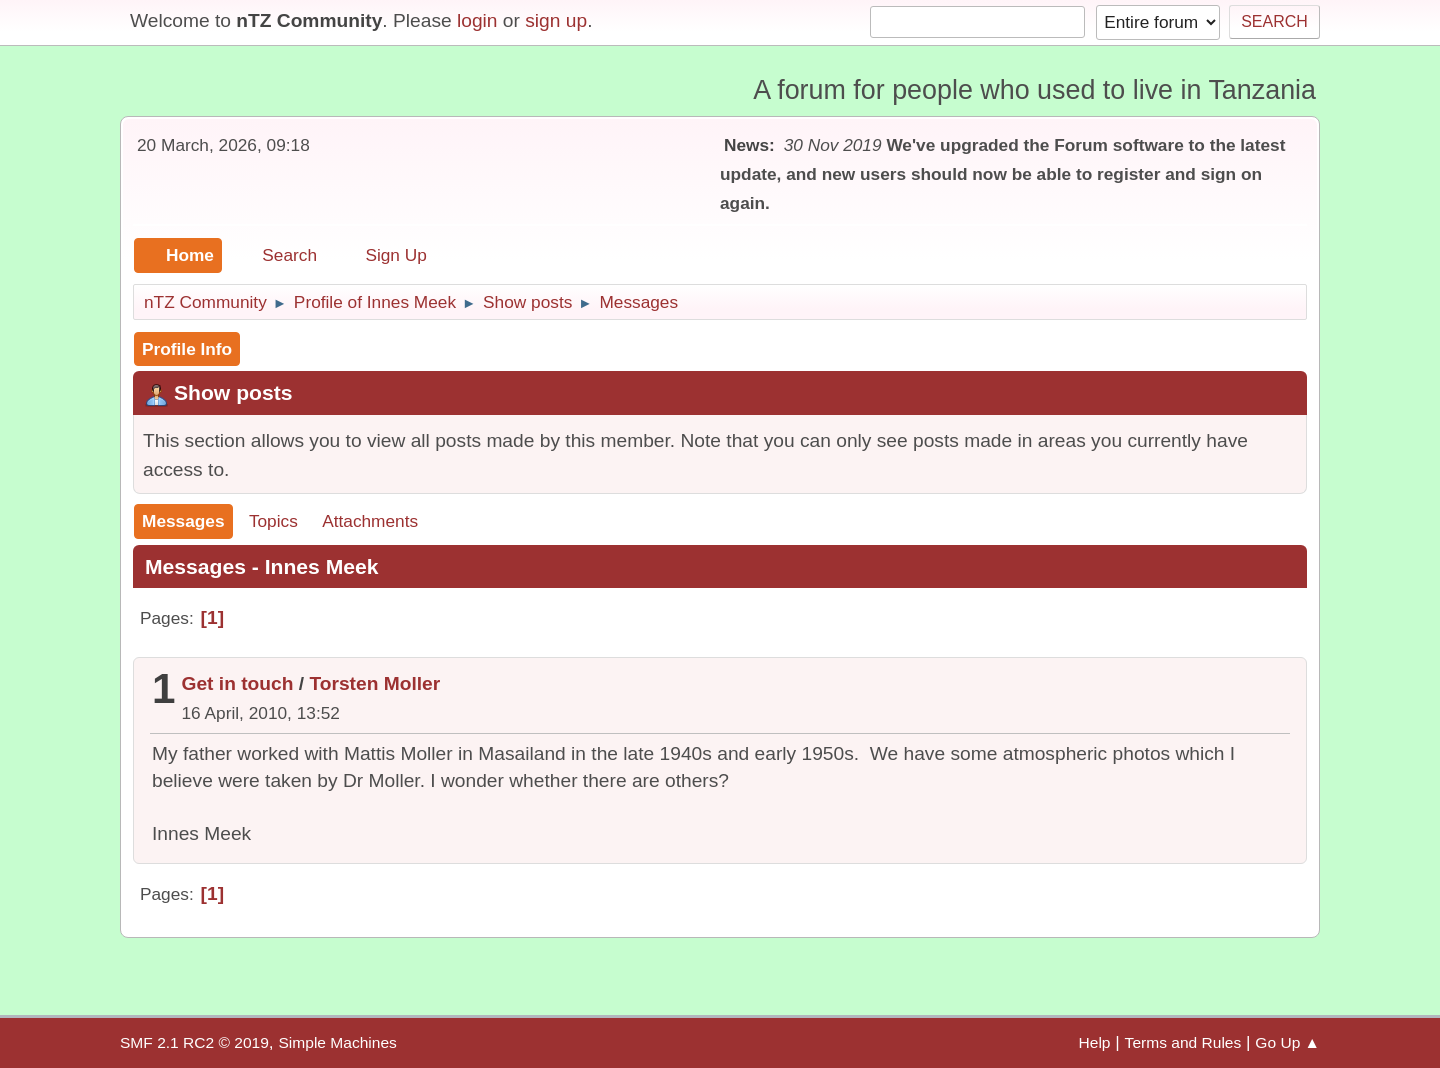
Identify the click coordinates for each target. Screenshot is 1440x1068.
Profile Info (187, 349)
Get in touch (238, 683)
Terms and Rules (1183, 1042)
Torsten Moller (374, 683)
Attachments (370, 521)
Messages (183, 521)
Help (1095, 1042)
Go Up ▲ (1287, 1042)
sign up (556, 20)
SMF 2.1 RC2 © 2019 (194, 1042)
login (477, 20)
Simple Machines (337, 1042)
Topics (273, 521)
